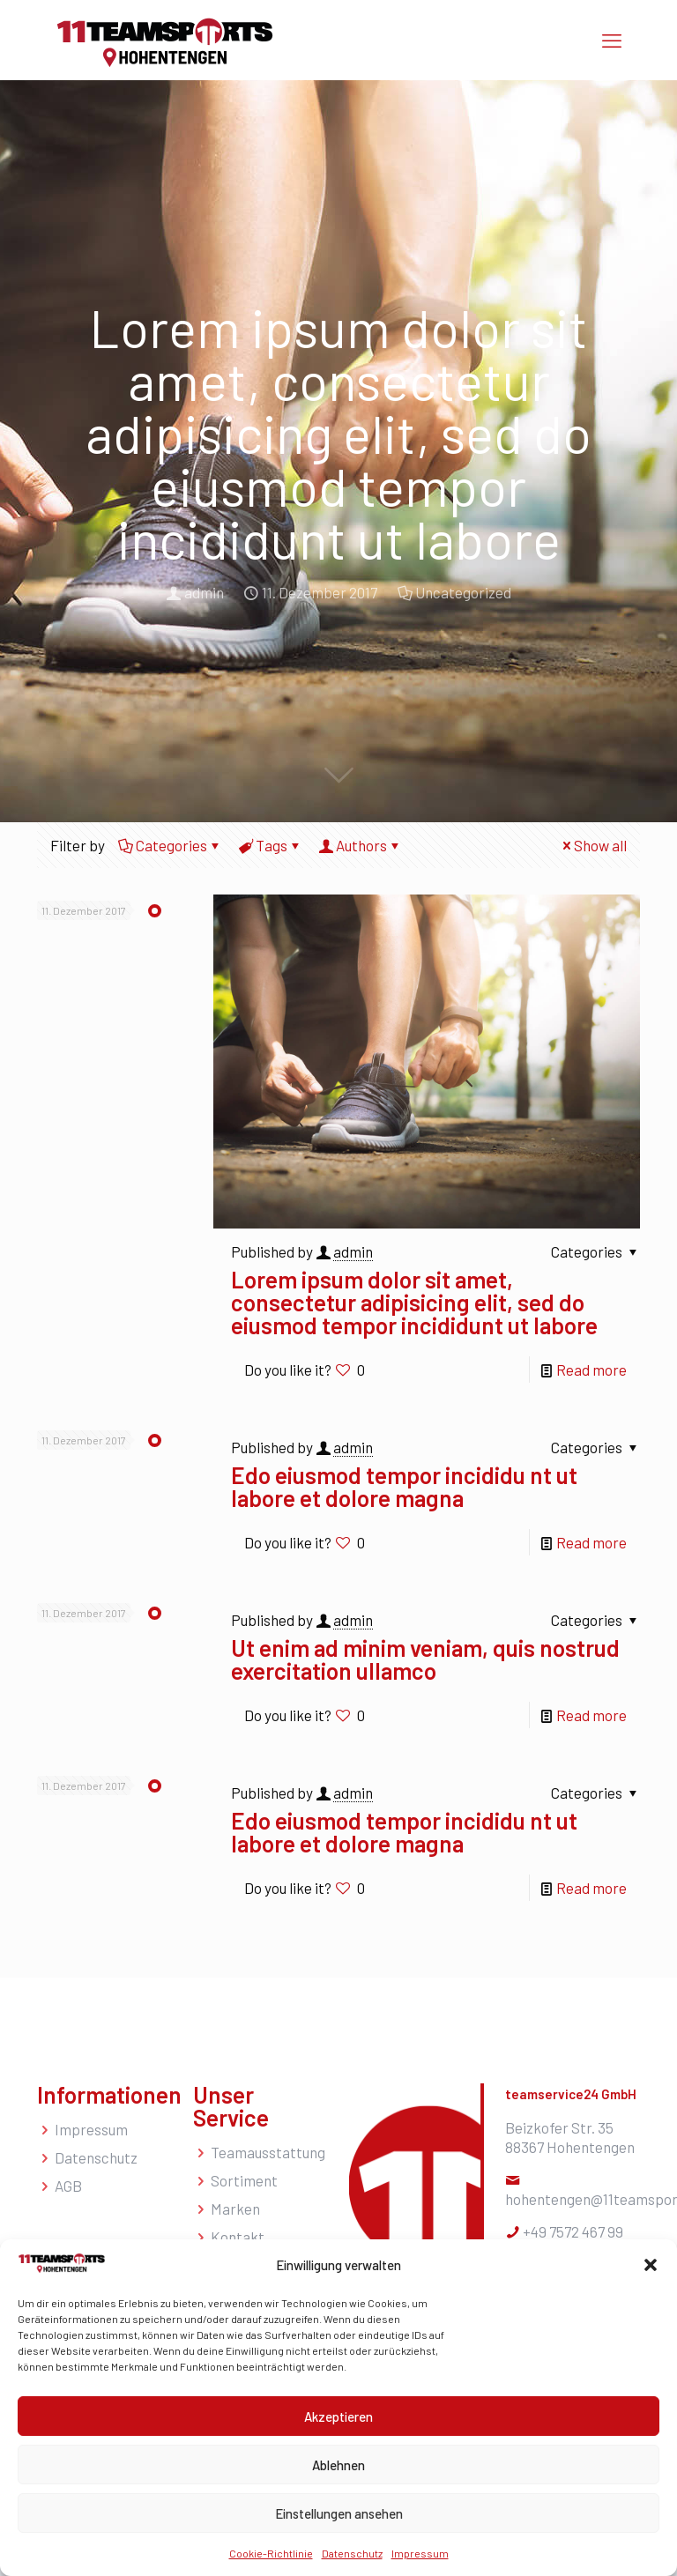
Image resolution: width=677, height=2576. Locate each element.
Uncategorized (463, 592)
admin (204, 592)
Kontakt (237, 2237)
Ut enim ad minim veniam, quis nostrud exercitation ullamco (425, 1659)
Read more (591, 1369)
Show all (593, 845)
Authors (360, 845)
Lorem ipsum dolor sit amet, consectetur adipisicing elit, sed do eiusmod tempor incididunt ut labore (414, 1302)
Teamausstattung (268, 2152)
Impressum (420, 2553)
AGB (68, 2185)
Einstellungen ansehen (339, 2513)
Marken (235, 2208)
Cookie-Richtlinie (271, 2553)
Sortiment (244, 2180)
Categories (170, 845)
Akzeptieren (338, 2416)
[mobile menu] (612, 40)
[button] (650, 2265)
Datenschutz (352, 2553)
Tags (270, 845)
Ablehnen (338, 2465)
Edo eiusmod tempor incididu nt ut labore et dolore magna (404, 1486)
